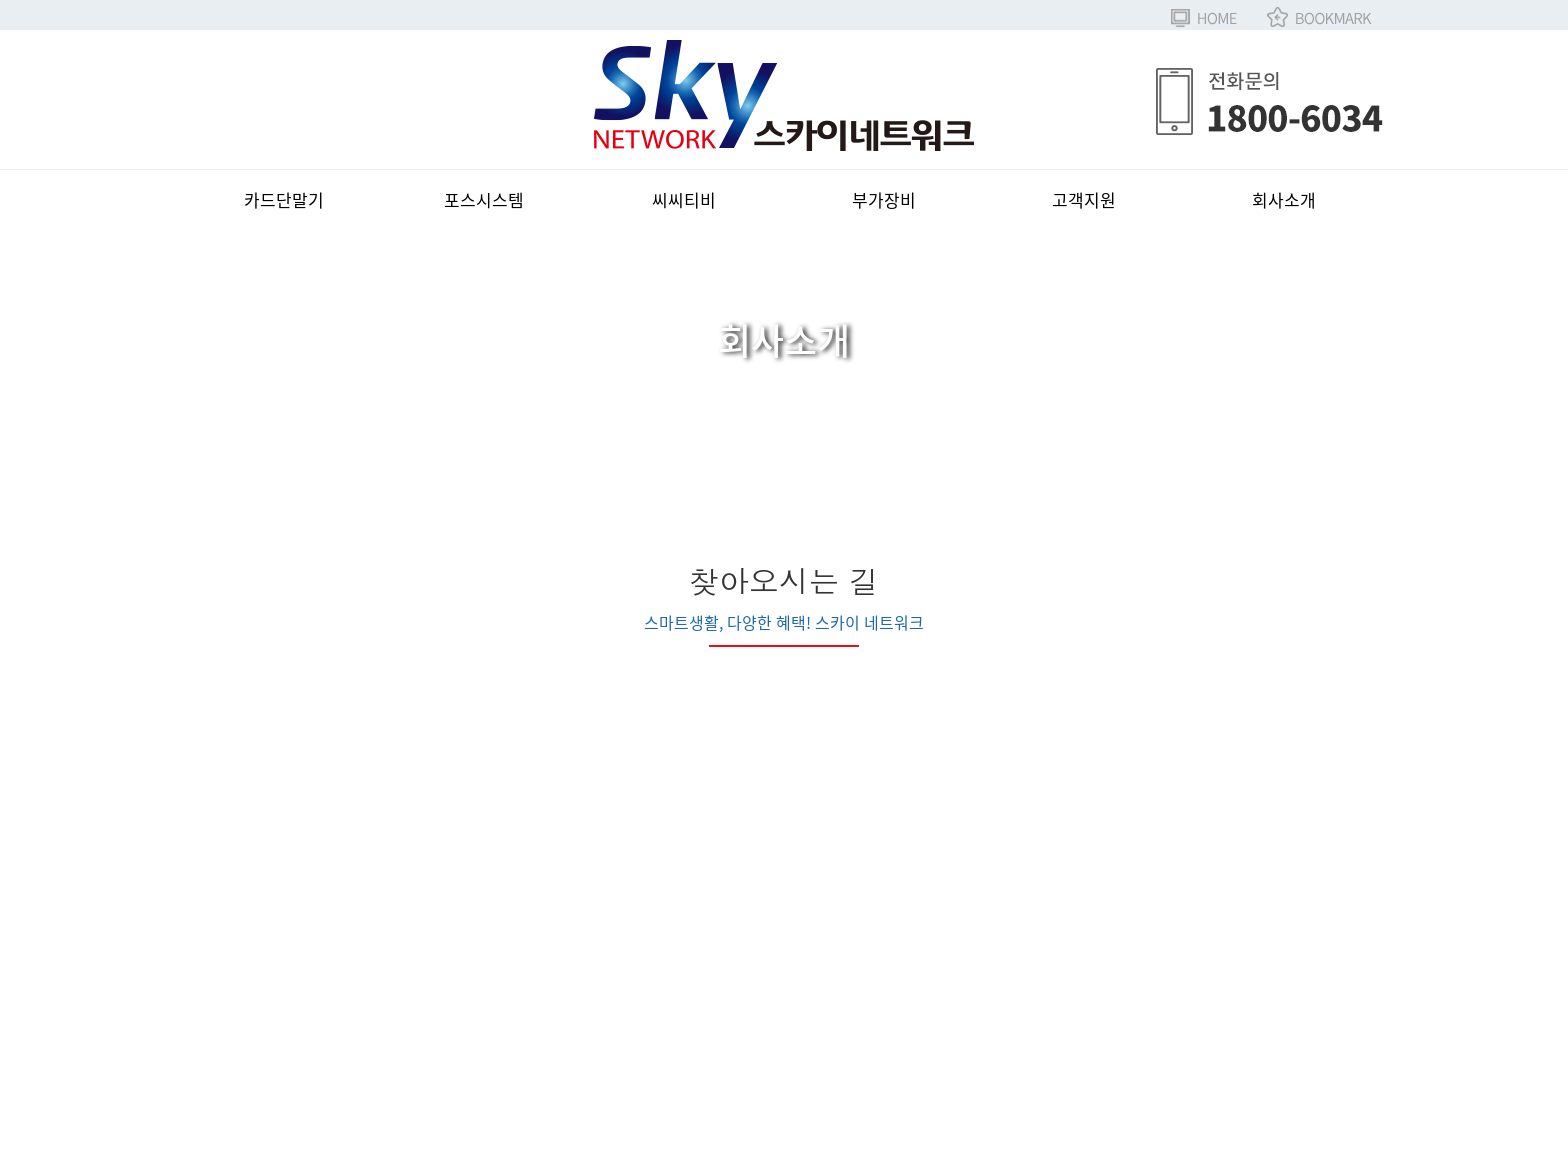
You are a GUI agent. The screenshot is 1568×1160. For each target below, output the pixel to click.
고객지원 (1084, 199)
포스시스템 (484, 199)
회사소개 (1284, 199)
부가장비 (884, 199)
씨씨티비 (684, 199)
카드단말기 (284, 199)
